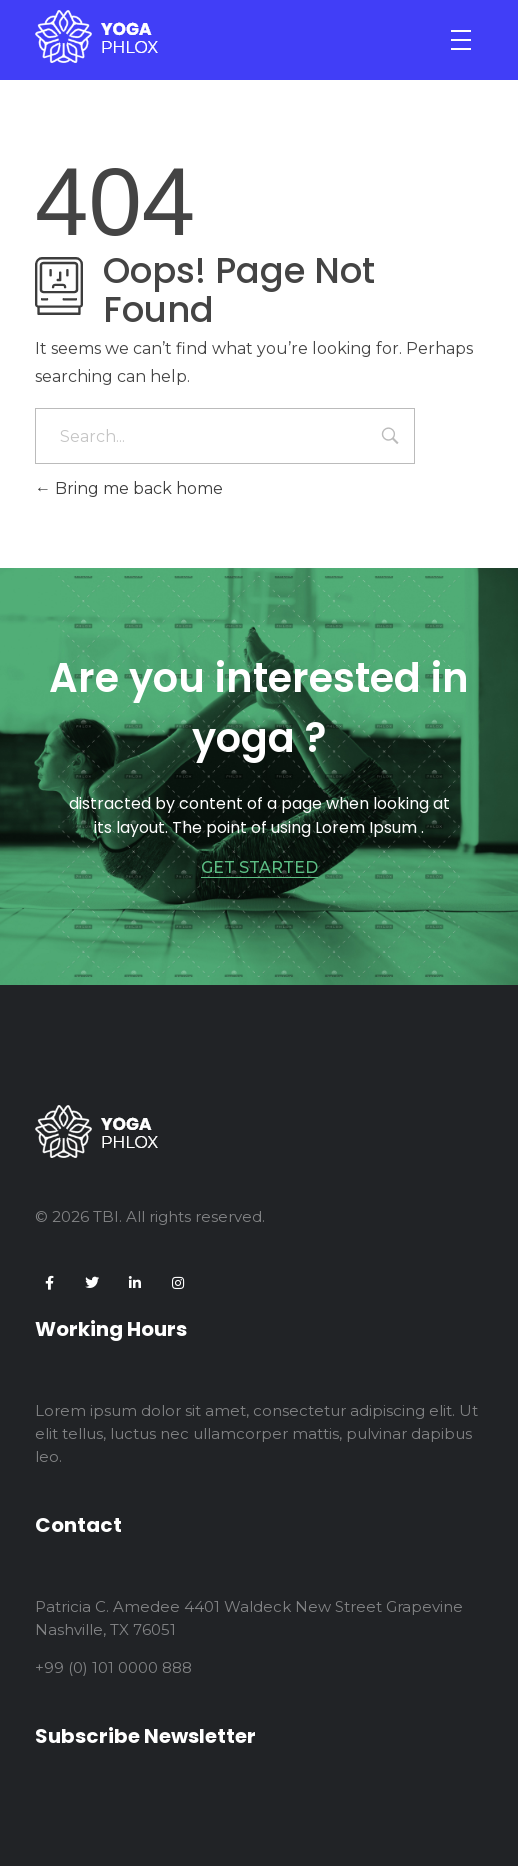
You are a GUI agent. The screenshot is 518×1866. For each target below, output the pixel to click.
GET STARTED (259, 867)
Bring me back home (129, 488)
